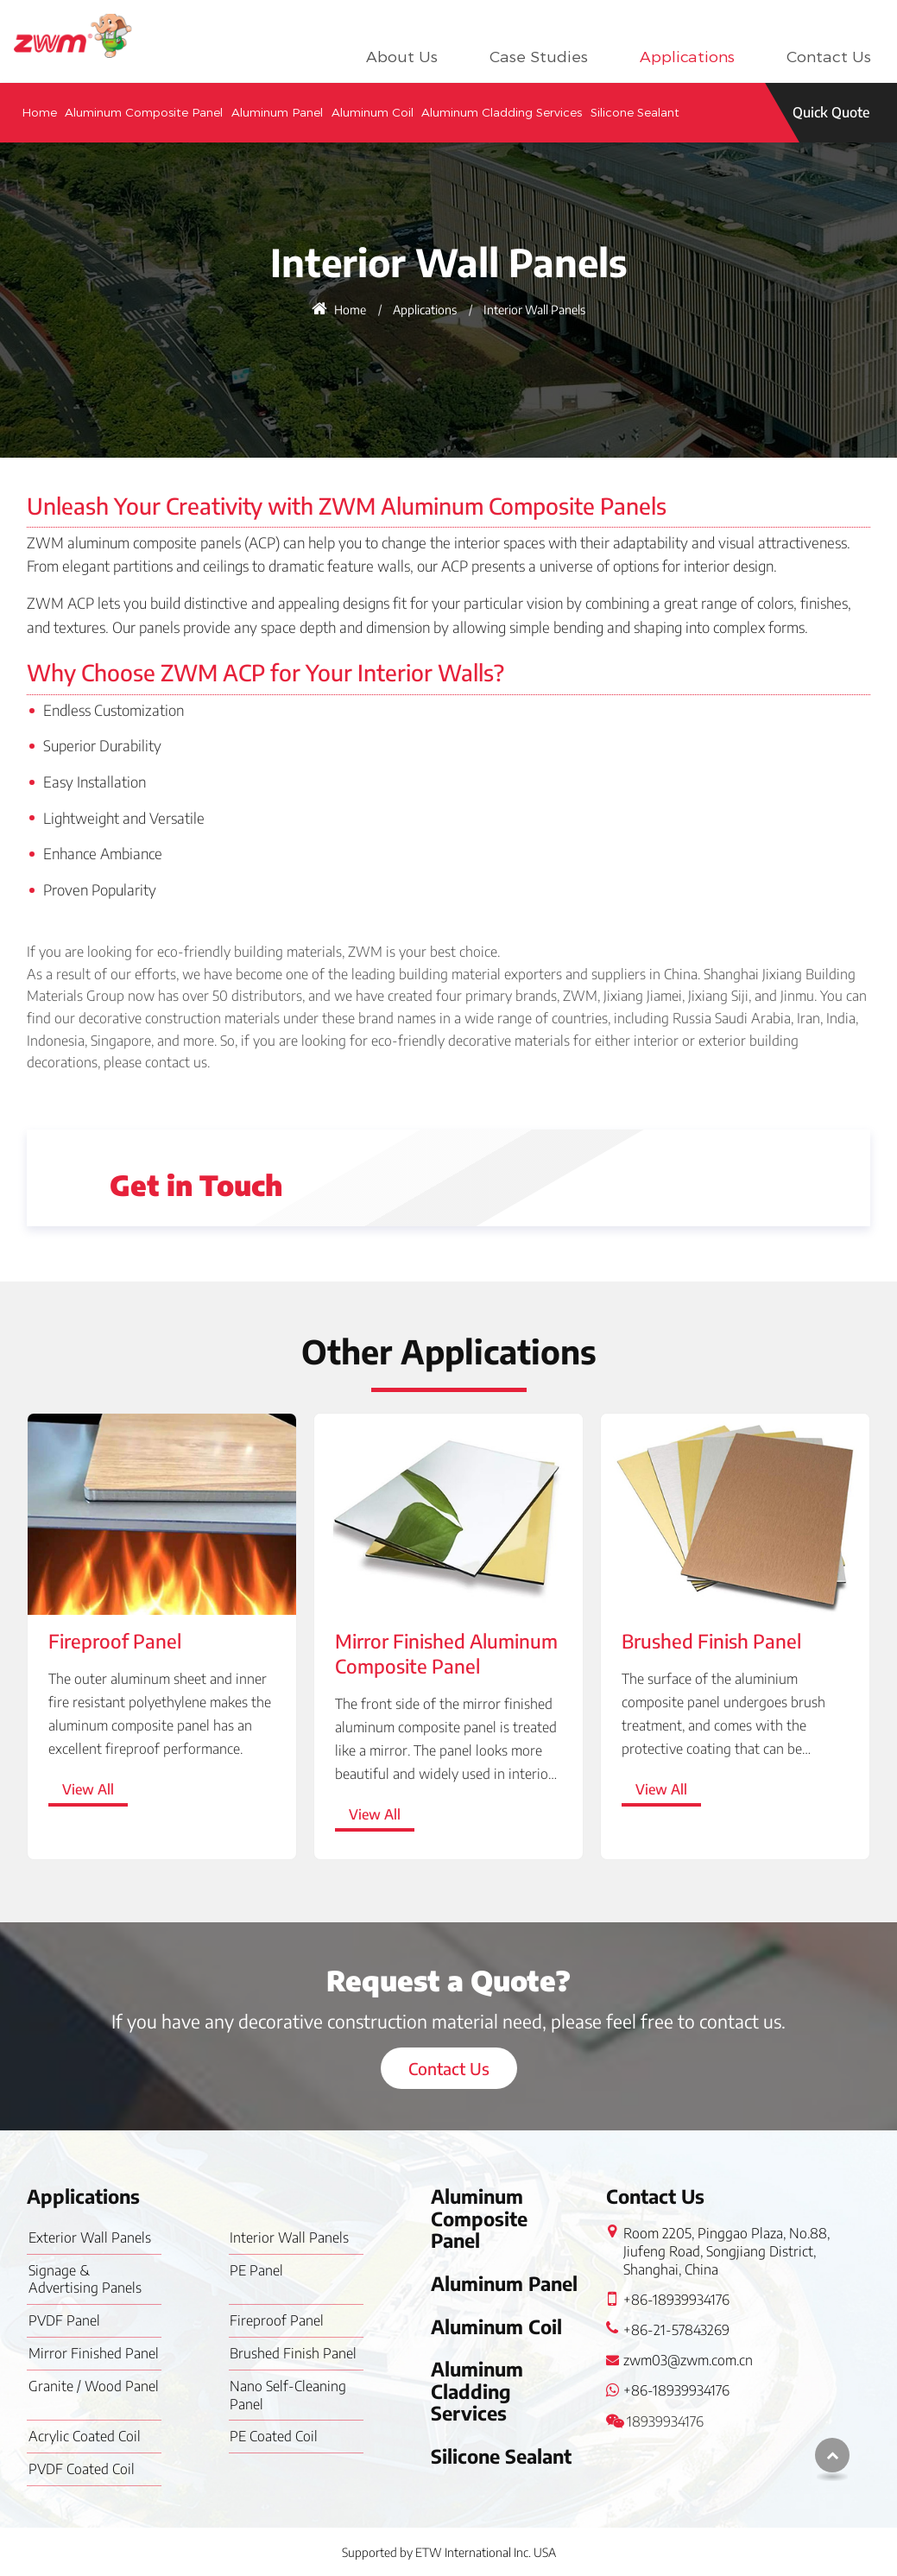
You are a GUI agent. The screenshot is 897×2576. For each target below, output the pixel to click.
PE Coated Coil (274, 2436)
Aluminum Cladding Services (501, 112)
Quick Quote (831, 112)
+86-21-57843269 (676, 2330)
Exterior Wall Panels (89, 2237)
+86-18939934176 (676, 2299)
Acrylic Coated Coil (84, 2436)
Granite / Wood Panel (93, 2386)
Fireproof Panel (114, 1641)
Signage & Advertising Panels (85, 2279)
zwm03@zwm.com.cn (688, 2360)
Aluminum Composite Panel (144, 112)
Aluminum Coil (373, 112)
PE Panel (256, 2270)
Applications (687, 57)
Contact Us (828, 57)
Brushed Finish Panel (711, 1641)
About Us (402, 57)
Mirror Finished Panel (93, 2353)
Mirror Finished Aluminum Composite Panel (446, 1653)
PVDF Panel (64, 2320)
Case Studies (539, 57)
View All (88, 1789)
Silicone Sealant (635, 112)
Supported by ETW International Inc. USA (449, 2552)
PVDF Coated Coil (81, 2469)
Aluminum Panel (277, 112)
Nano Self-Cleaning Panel (288, 2395)
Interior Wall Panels (289, 2237)
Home (39, 112)
